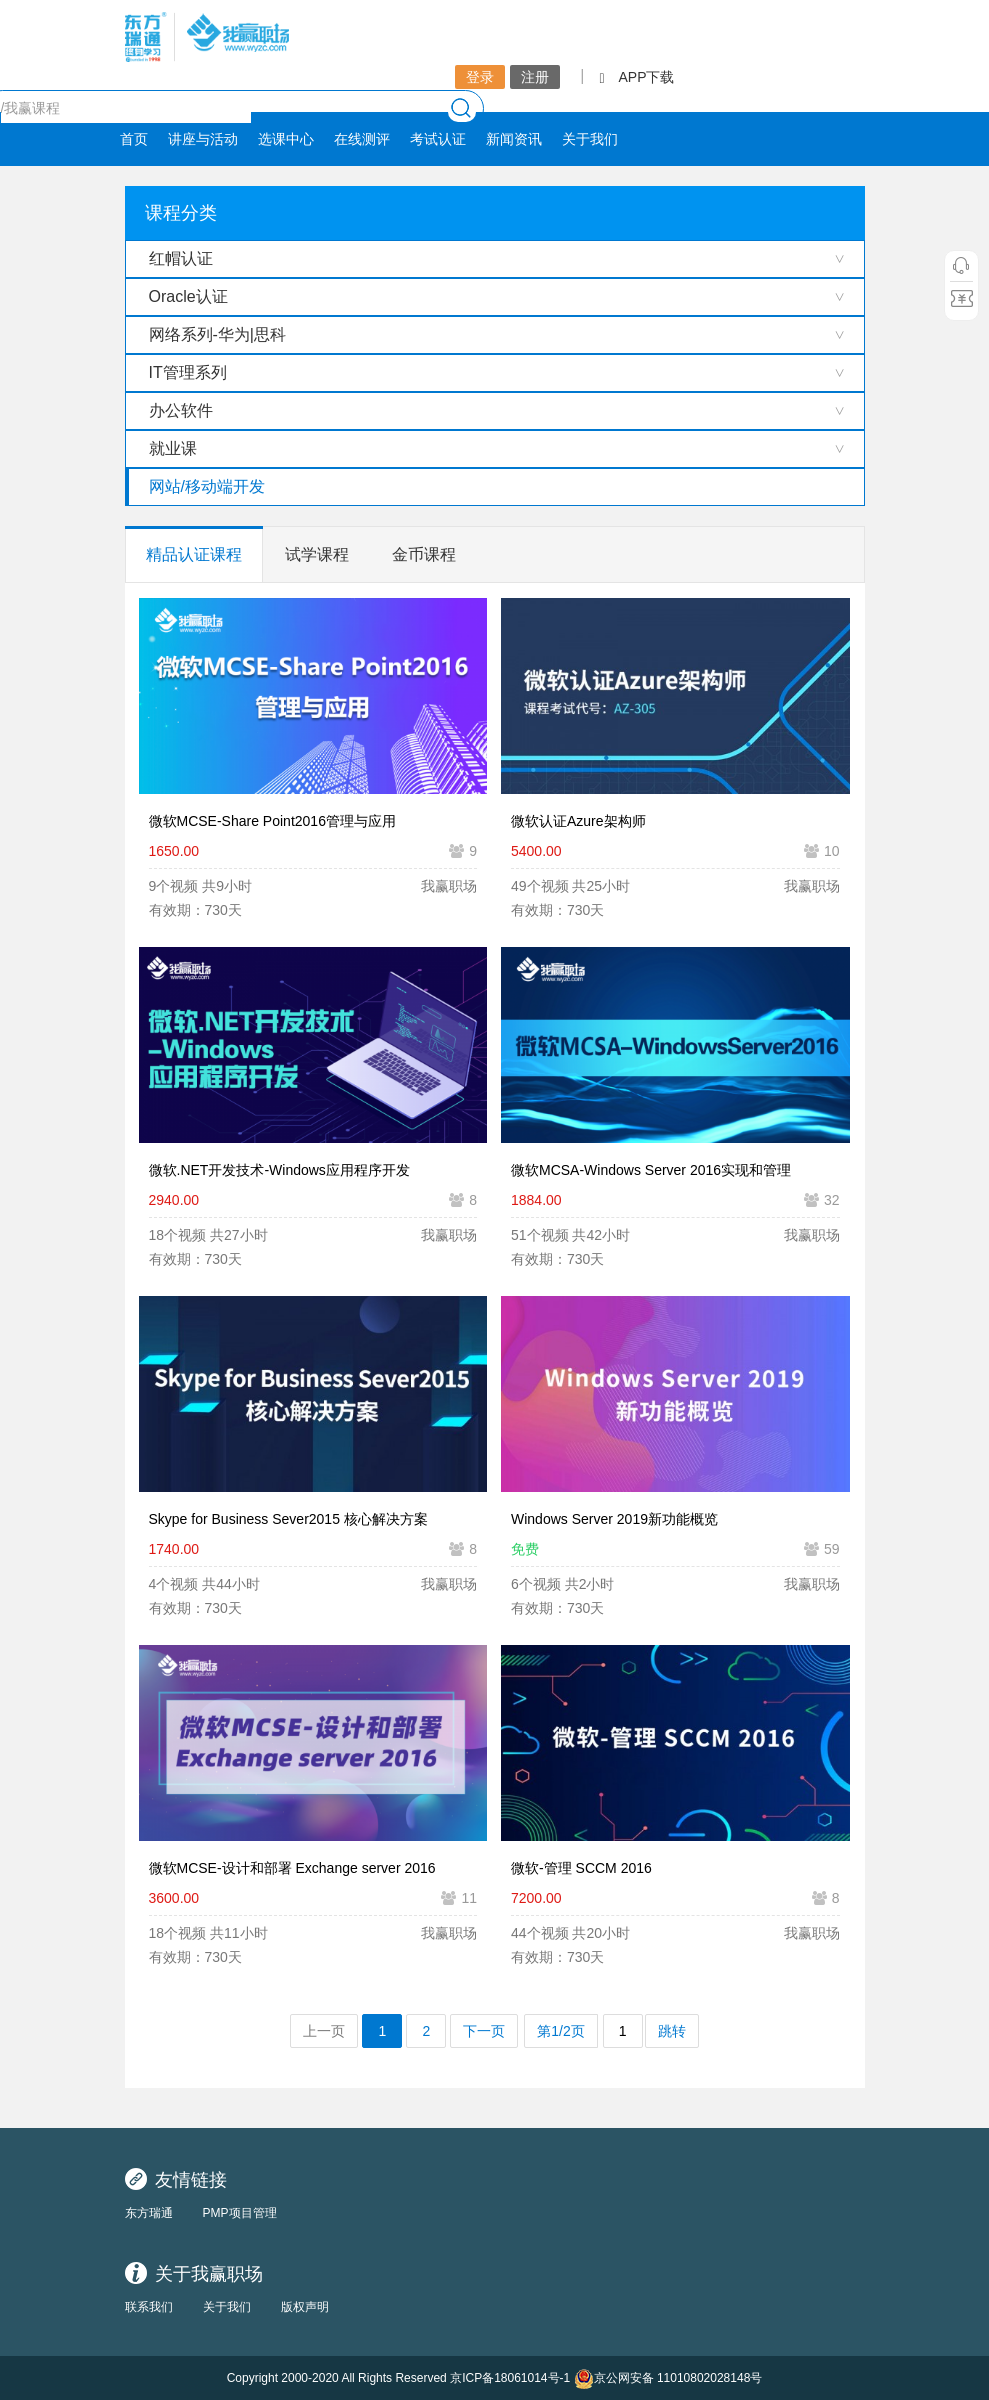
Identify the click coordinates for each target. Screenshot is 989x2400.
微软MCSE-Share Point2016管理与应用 (272, 821)
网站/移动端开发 (207, 486)
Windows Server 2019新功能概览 (614, 1519)
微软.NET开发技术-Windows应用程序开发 (279, 1170)
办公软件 (181, 410)
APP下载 (636, 77)
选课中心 (286, 139)
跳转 (672, 2031)
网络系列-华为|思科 (217, 334)
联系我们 (149, 2307)
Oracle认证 (188, 296)
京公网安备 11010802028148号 (668, 2378)
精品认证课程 (194, 554)
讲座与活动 (203, 139)
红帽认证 (181, 258)
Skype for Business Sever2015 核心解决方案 (288, 1519)
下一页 (484, 2031)
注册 (535, 77)
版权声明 (305, 2307)
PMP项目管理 (240, 2213)
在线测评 (362, 139)
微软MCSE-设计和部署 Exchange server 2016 (292, 1868)
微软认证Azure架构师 (578, 821)
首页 (134, 139)
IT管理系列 (188, 372)
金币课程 (424, 554)
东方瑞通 (149, 2213)
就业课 (173, 448)
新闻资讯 (514, 139)
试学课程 (317, 554)
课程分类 (181, 213)
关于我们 (590, 139)
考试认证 (438, 139)
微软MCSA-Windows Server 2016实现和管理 (651, 1170)
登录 (480, 77)
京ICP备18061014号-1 (510, 2378)
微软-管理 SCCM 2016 (581, 1868)
